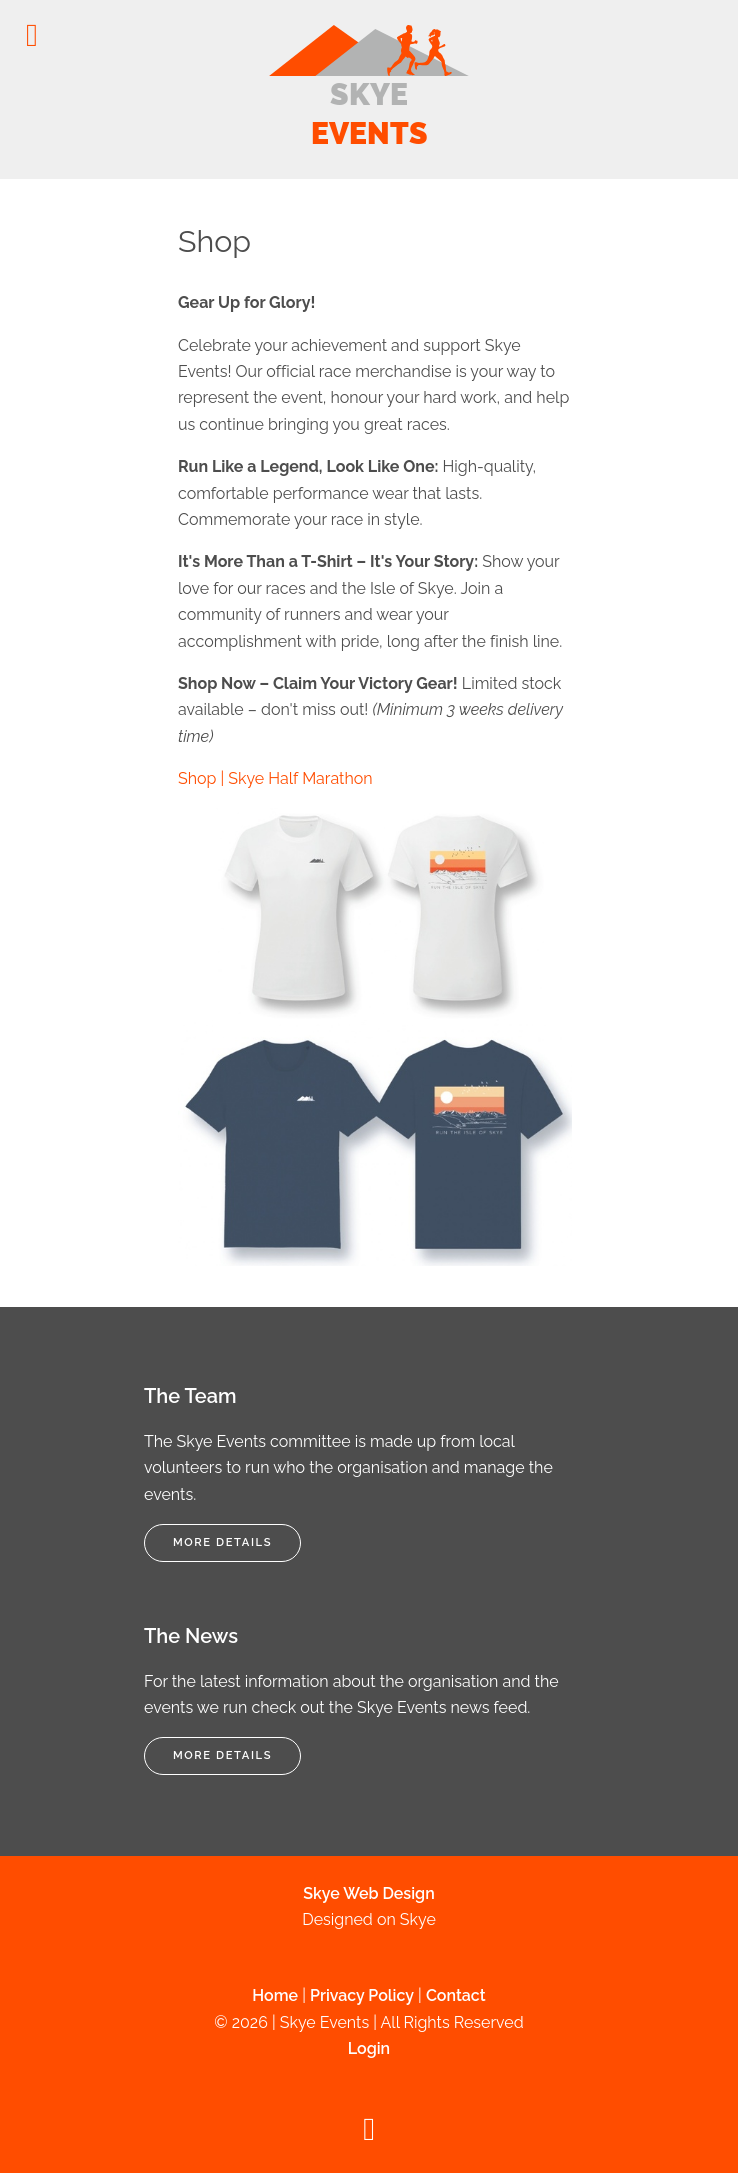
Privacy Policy (362, 1995)
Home (275, 1995)
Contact (456, 1995)
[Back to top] (368, 2134)
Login (369, 2048)
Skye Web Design (368, 1893)
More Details (222, 1542)
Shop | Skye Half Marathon (275, 778)
